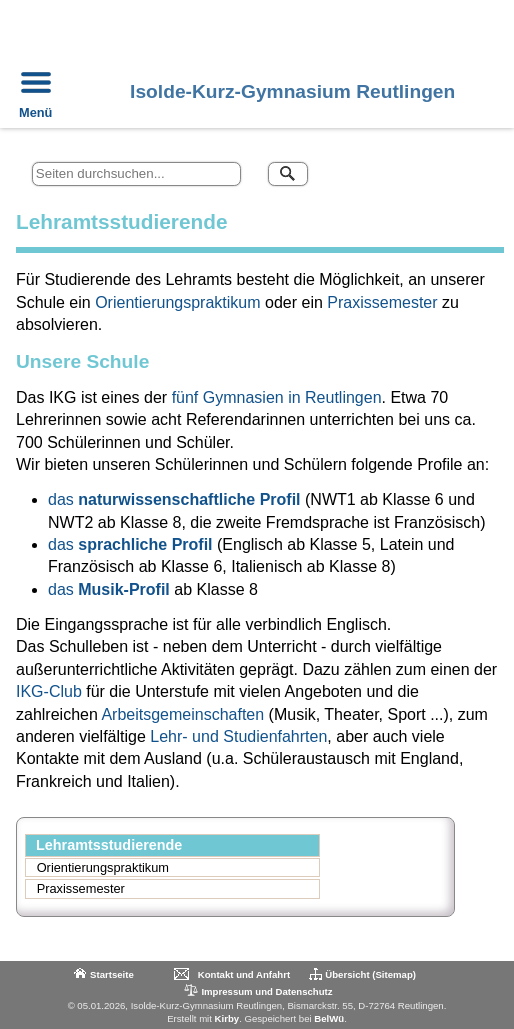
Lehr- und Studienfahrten (236, 736)
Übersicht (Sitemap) (370, 974)
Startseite (112, 974)
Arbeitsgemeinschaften (182, 714)
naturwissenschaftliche (166, 499)
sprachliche (122, 544)
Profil (282, 499)
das (63, 499)
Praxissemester (382, 302)
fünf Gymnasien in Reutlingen (277, 397)
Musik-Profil (124, 589)
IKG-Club (49, 691)
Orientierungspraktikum (177, 302)
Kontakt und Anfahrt (244, 974)
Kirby (227, 1018)
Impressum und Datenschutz (256, 990)
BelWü (329, 1018)
